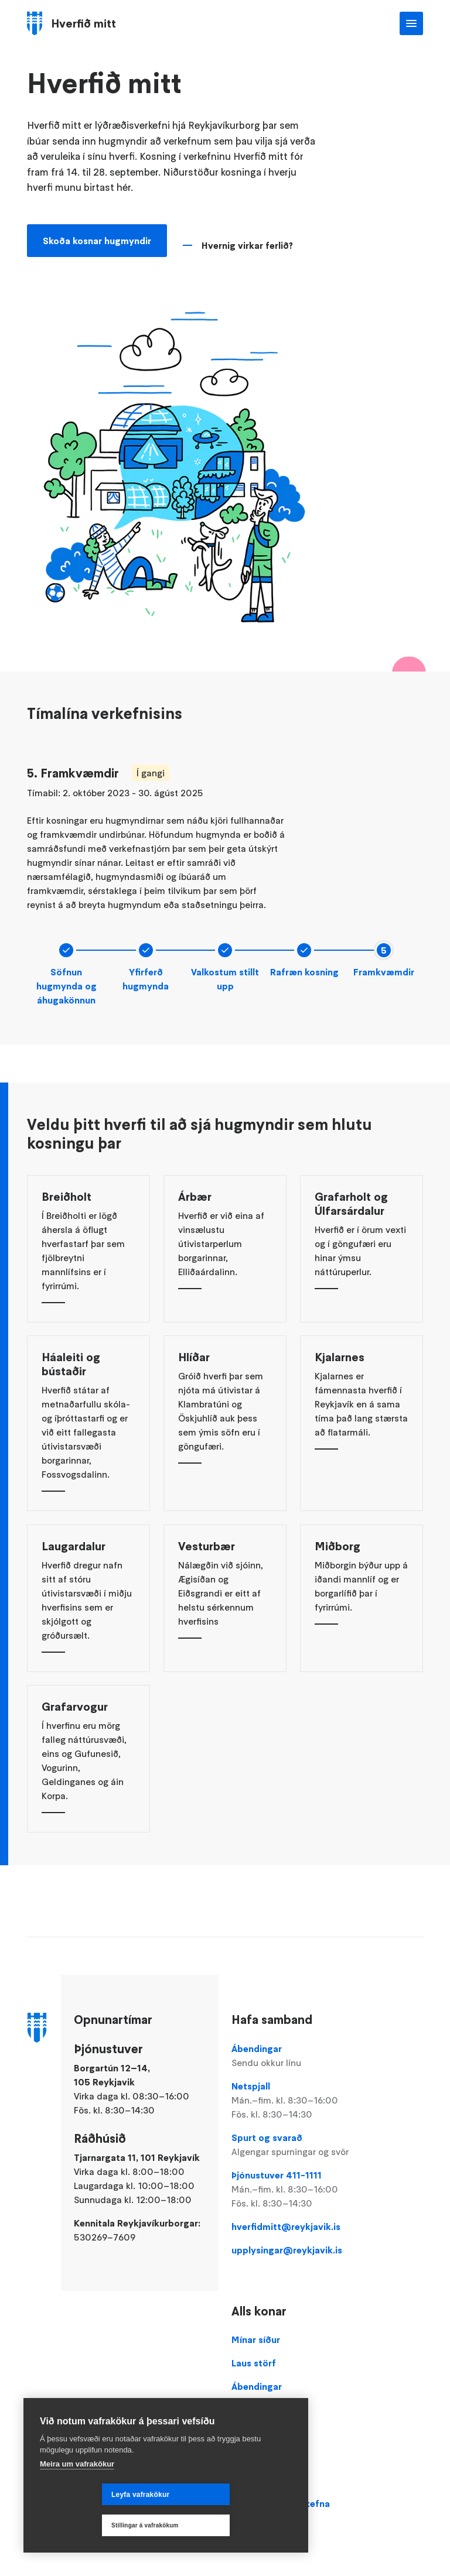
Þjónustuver (257, 2410)
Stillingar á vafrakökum (222, 2525)
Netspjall (293, 2100)
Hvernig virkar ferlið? (247, 249)
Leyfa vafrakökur (78, 2526)
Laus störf (253, 2363)
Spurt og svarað (293, 2145)
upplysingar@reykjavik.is (286, 2250)
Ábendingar (293, 2056)
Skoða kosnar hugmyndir (97, 245)
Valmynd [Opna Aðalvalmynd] (411, 23)
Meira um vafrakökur (77, 2495)
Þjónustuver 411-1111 (293, 2189)
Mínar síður (255, 2339)
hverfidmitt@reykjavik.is (285, 2226)
